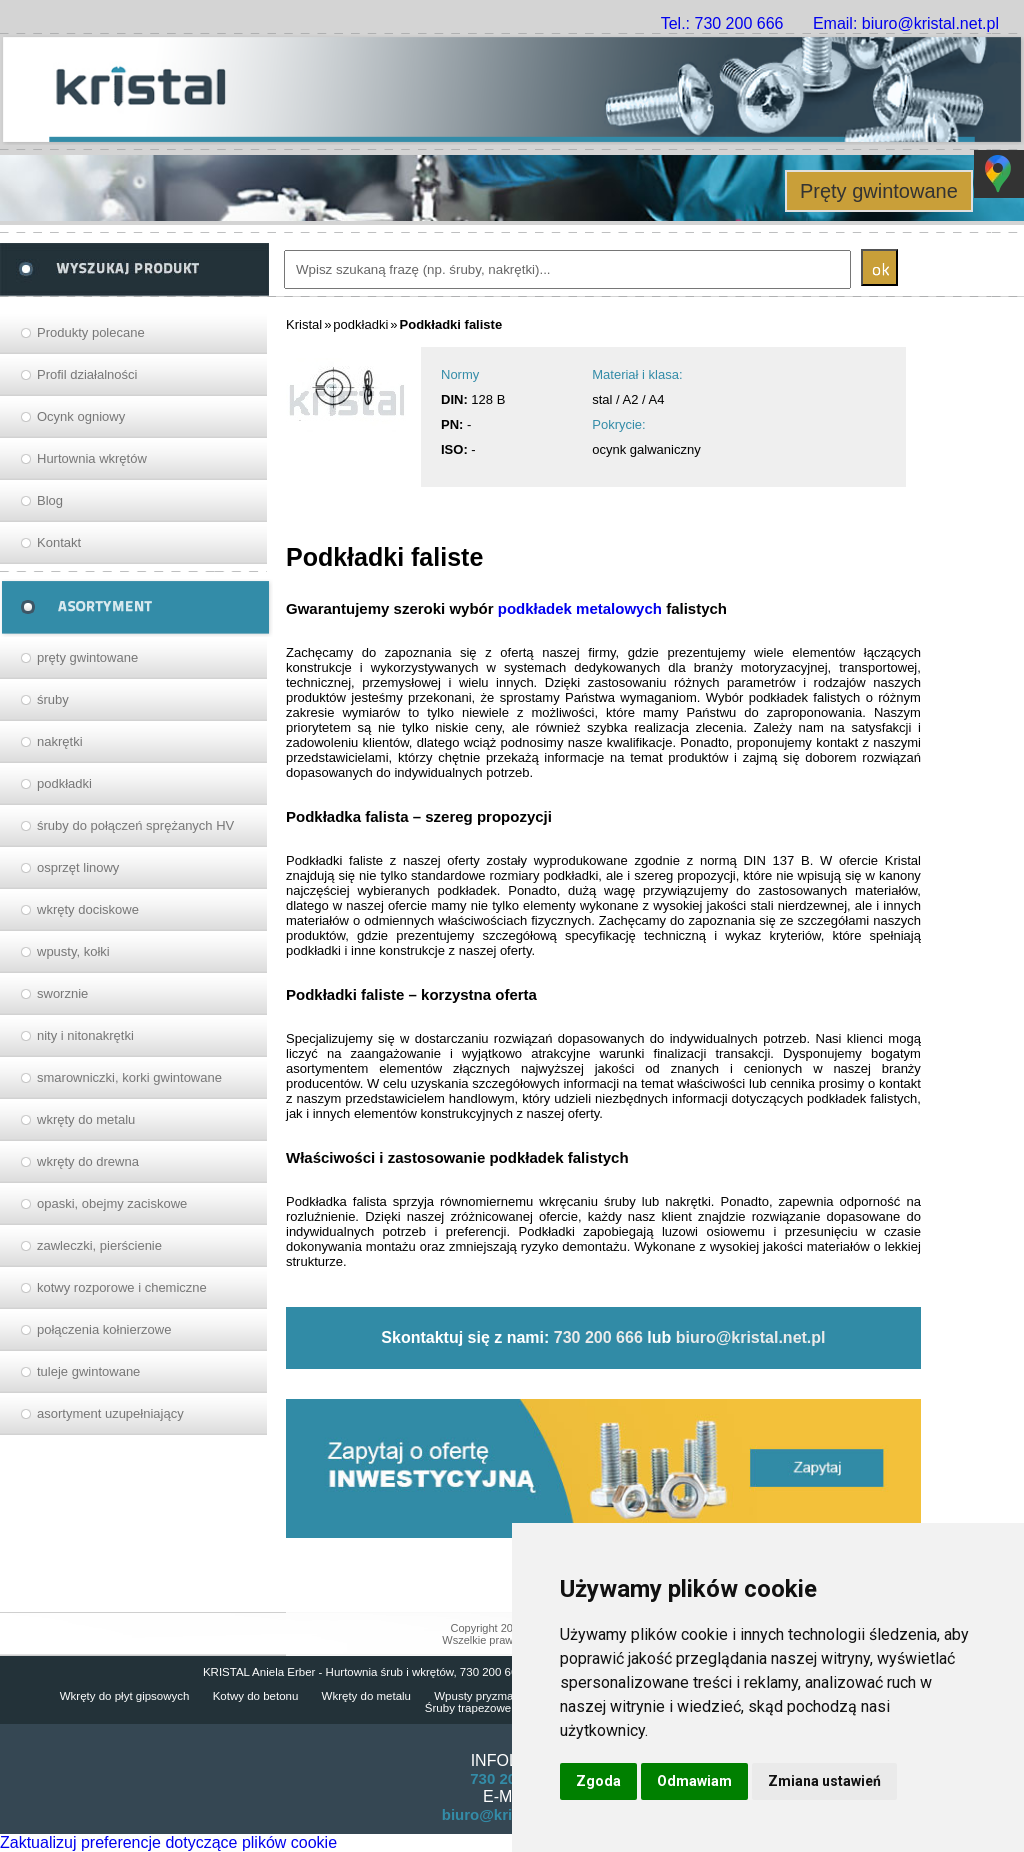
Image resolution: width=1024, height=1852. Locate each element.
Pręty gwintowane (879, 191)
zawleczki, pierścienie (99, 1245)
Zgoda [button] (598, 1781)
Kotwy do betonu (256, 1696)
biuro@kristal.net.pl (751, 1337)
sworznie (62, 993)
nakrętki (60, 741)
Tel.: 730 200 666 (722, 23)
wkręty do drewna (88, 1161)
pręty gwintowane (87, 657)
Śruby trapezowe (468, 1708)
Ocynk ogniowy (81, 416)
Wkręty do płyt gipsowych (125, 1696)
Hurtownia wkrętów (92, 458)
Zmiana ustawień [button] (824, 1781)
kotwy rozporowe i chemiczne (122, 1287)
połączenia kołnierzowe (104, 1329)
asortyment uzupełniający (110, 1413)
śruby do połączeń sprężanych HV (135, 825)
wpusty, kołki (73, 951)
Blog (50, 500)
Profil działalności (87, 374)
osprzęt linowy (78, 867)
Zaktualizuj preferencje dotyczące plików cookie (168, 1842)
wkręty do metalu (86, 1119)
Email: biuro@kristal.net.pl (906, 23)
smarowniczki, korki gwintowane (129, 1077)
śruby (53, 699)
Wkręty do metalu (366, 1696)
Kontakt (59, 542)
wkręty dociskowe (88, 909)
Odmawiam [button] (694, 1781)
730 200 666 (598, 1337)
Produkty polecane (91, 332)
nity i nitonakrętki (85, 1035)
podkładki (64, 783)
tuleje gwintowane (88, 1371)
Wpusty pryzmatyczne (490, 1696)
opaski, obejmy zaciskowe (112, 1203)
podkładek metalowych (580, 608)
